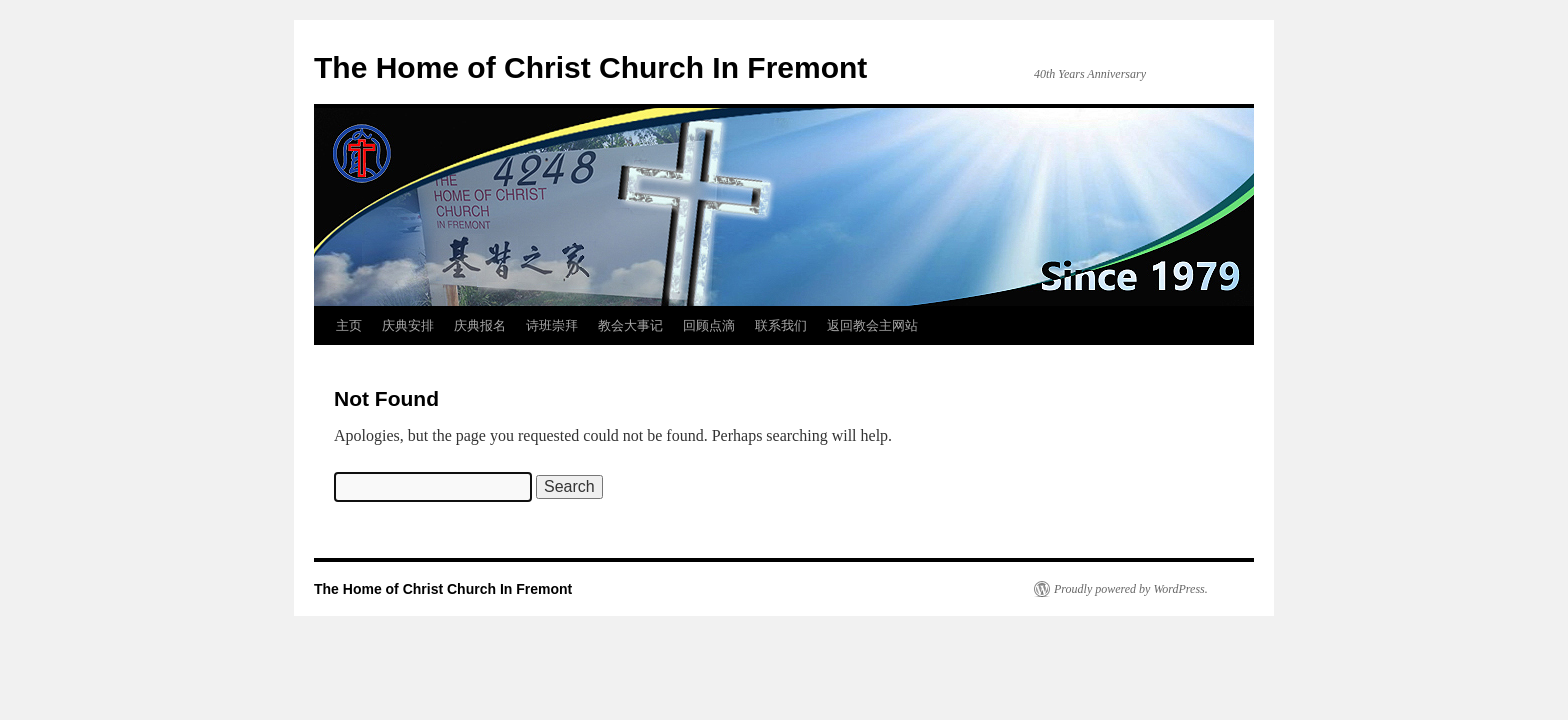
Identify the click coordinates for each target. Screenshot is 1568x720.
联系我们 (781, 325)
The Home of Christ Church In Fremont (590, 67)
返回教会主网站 (872, 325)
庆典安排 (408, 325)
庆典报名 (480, 325)
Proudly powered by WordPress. (1131, 589)
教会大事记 (630, 325)
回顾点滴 (709, 325)
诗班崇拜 (552, 325)
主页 (349, 325)
